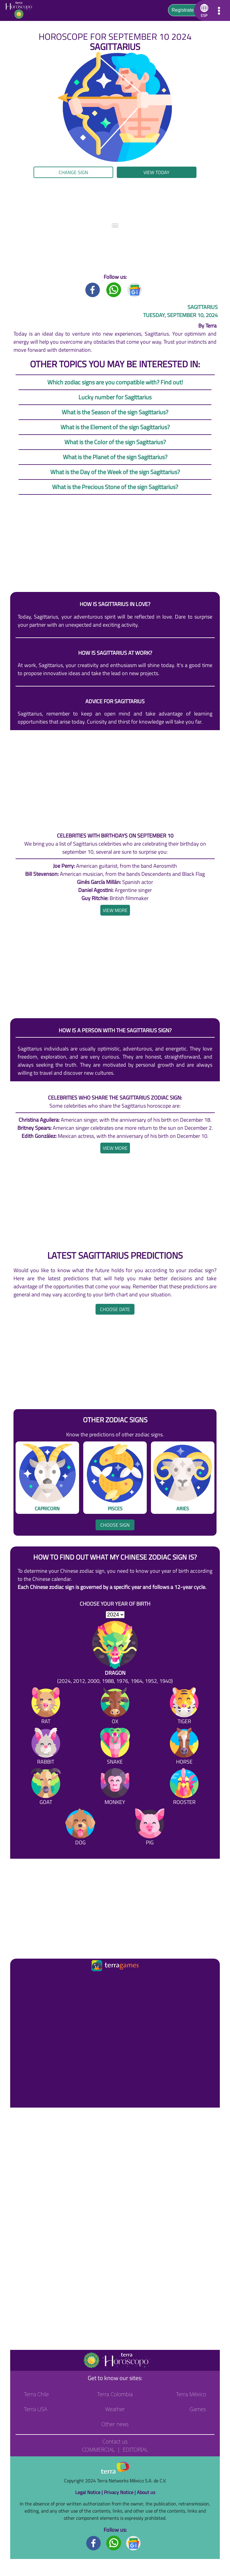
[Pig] (150, 1828)
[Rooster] (184, 1787)
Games (198, 2409)
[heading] (115, 910)
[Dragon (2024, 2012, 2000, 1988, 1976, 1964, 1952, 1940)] (115, 1653)
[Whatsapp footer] (113, 2543)
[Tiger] (184, 1707)
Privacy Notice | (120, 2492)
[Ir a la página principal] (20, 1980)
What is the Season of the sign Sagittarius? (115, 412)
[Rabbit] (46, 1747)
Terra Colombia (115, 2394)
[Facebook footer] (93, 2543)
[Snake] (115, 1747)
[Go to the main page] (20, 10)
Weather (115, 2409)
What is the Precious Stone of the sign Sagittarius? (115, 486)
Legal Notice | (89, 2492)
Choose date (115, 1309)
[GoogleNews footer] (133, 2543)
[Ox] (115, 1707)
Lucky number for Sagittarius (115, 397)
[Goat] (46, 1787)
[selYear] (115, 1614)
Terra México (191, 2394)
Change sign (73, 172)
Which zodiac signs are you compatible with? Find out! (115, 382)
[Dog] (80, 1828)
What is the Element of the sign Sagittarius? (115, 427)
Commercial (98, 2449)
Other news (114, 2424)
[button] (203, 10)
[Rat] (46, 1707)
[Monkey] (115, 1787)
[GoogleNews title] (134, 289)
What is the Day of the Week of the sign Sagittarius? (115, 471)
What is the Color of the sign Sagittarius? (115, 442)
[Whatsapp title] (113, 289)
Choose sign (115, 1524)
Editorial (135, 2449)
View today (156, 172)
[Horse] (184, 1747)
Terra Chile (36, 2394)
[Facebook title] (92, 289)
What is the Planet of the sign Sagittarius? (115, 457)
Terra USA (35, 2409)
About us (146, 2492)
